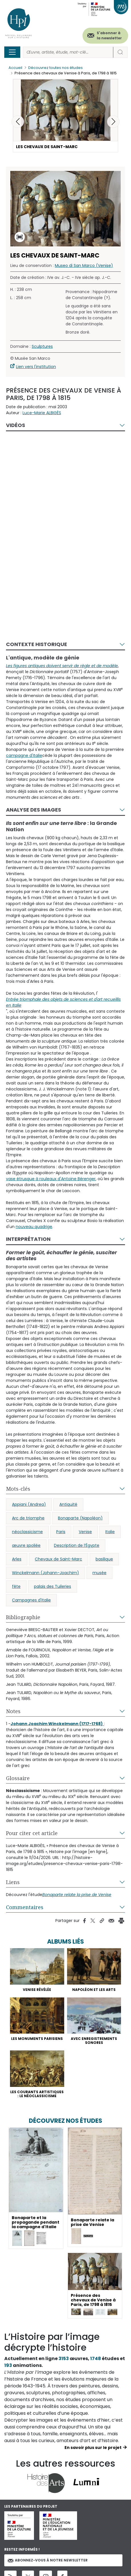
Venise (85, 1532)
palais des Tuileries (52, 1586)
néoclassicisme (27, 1532)
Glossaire (18, 1778)
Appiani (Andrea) (29, 1504)
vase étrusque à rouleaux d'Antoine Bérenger (51, 1179)
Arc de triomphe (28, 1518)
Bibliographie (23, 1617)
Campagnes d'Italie (31, 1600)
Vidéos (15, 425)
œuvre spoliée (26, 1545)
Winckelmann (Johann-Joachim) (45, 1573)
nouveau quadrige (34, 1226)
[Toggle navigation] (12, 52)
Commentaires (24, 1907)
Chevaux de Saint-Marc (58, 1559)
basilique (104, 1559)
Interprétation (28, 1239)
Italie (110, 1532)
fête (16, 1586)
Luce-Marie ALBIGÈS (42, 413)
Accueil (15, 67)
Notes (13, 1711)
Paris (60, 1532)
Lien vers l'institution (36, 366)
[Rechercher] (68, 52)
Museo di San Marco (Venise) (84, 265)
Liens (13, 1882)
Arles (16, 1559)
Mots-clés (18, 1488)
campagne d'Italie (24, 755)
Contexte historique (36, 644)
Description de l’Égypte (76, 1545)
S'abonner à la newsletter (109, 35)
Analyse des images (33, 809)
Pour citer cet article (32, 1833)
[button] (113, 121)
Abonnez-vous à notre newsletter (48, 2560)
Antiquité (68, 1504)
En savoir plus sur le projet (93, 2447)
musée (99, 1573)
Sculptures (42, 346)
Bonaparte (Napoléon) (80, 1518)
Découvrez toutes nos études (55, 67)
